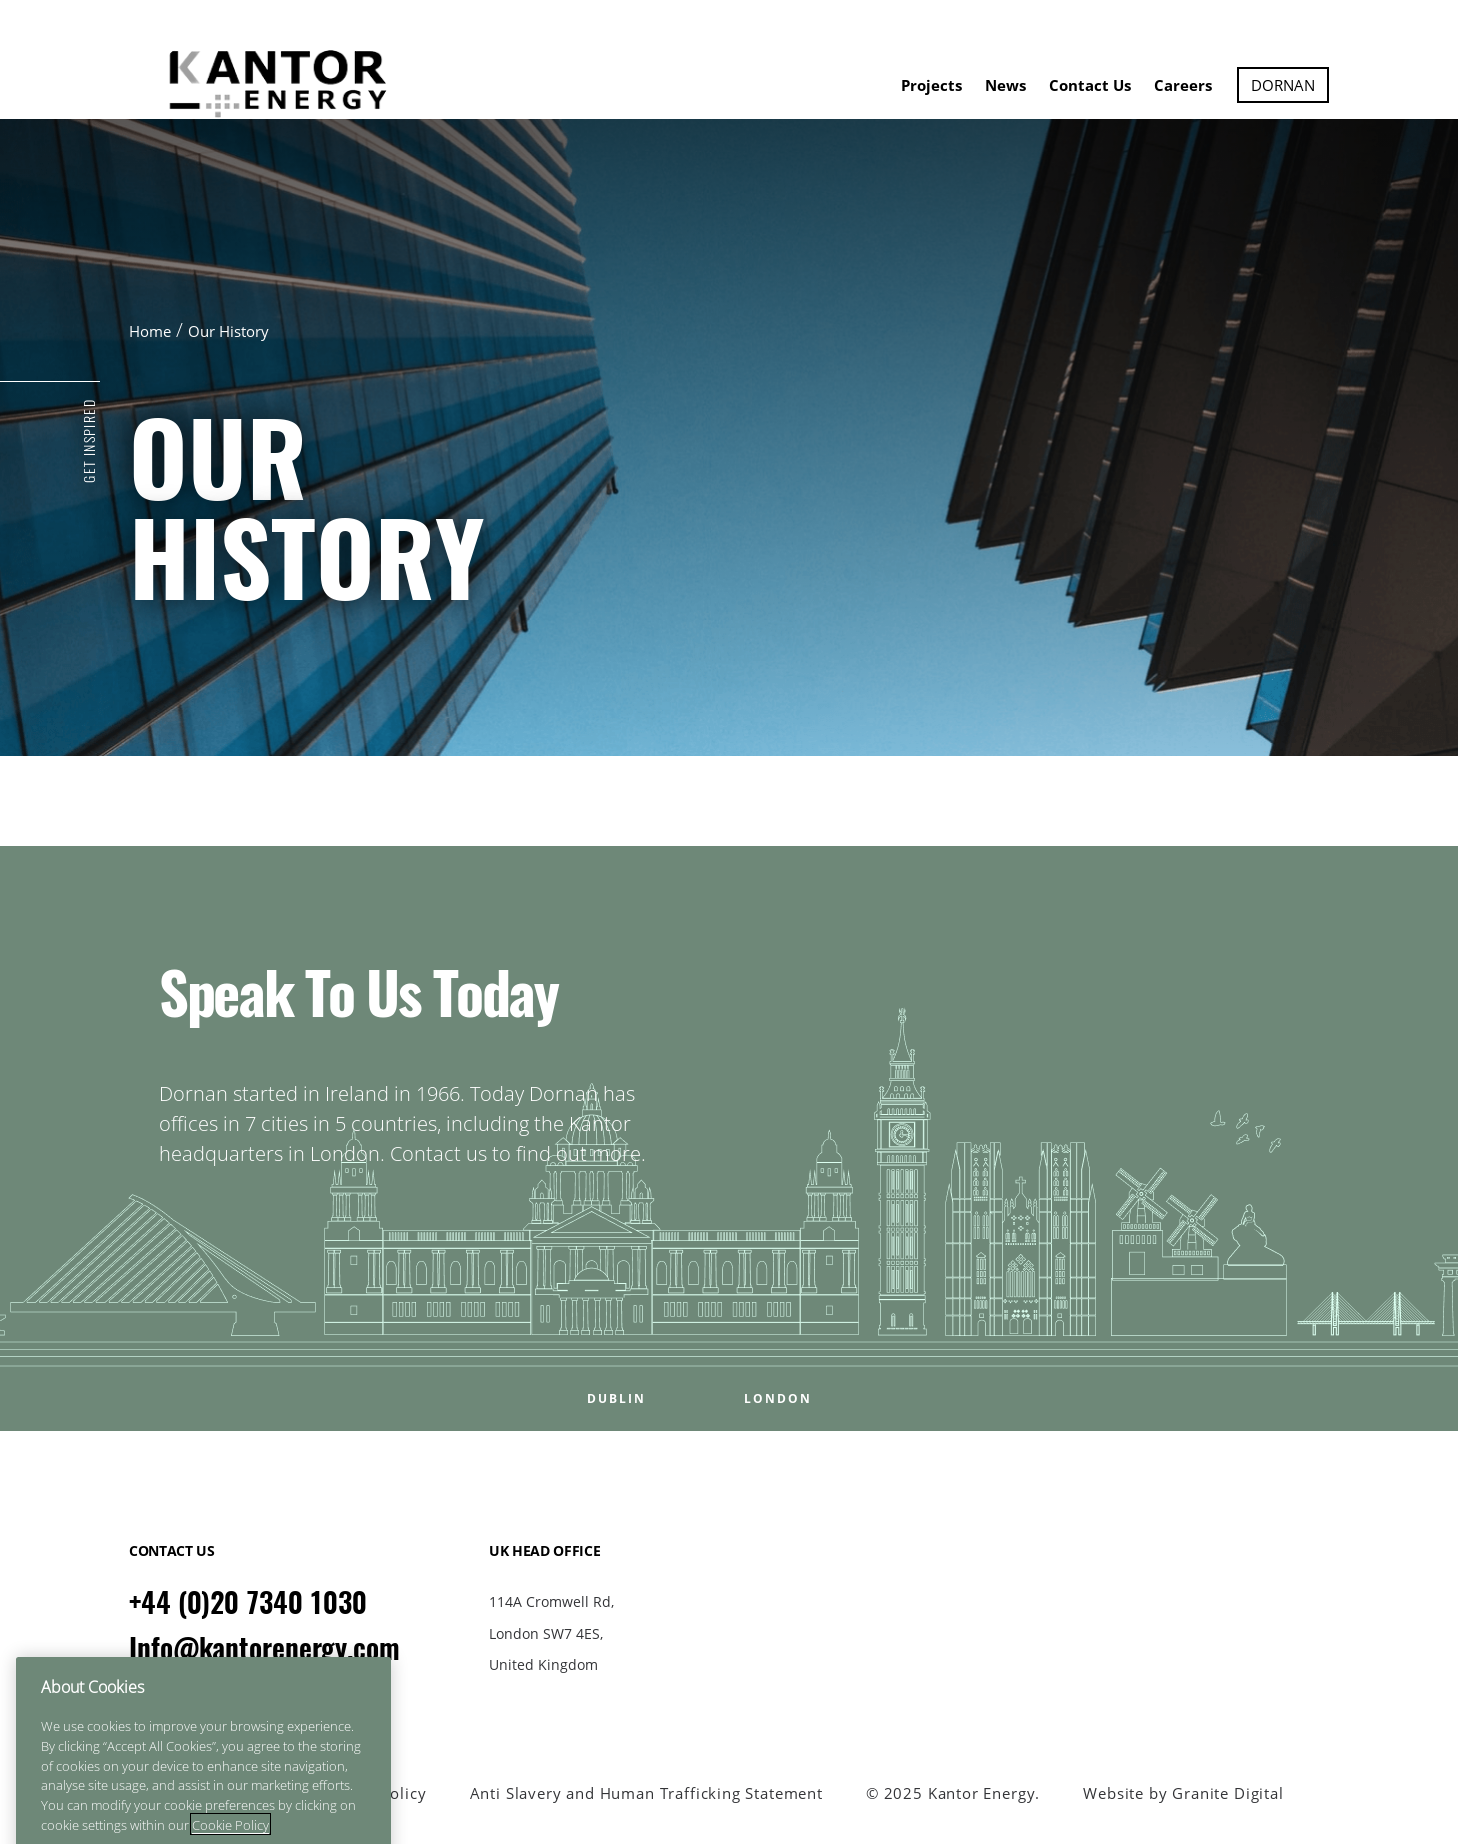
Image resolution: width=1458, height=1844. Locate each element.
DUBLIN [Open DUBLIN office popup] (616, 1399)
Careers (1183, 85)
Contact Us (1090, 85)
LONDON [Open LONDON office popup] (778, 1399)
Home (150, 331)
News (1005, 85)
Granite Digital (1227, 1793)
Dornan (1283, 85)
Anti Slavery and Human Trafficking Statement (646, 1793)
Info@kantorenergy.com (264, 1648)
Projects (931, 85)
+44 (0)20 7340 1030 (248, 1602)
